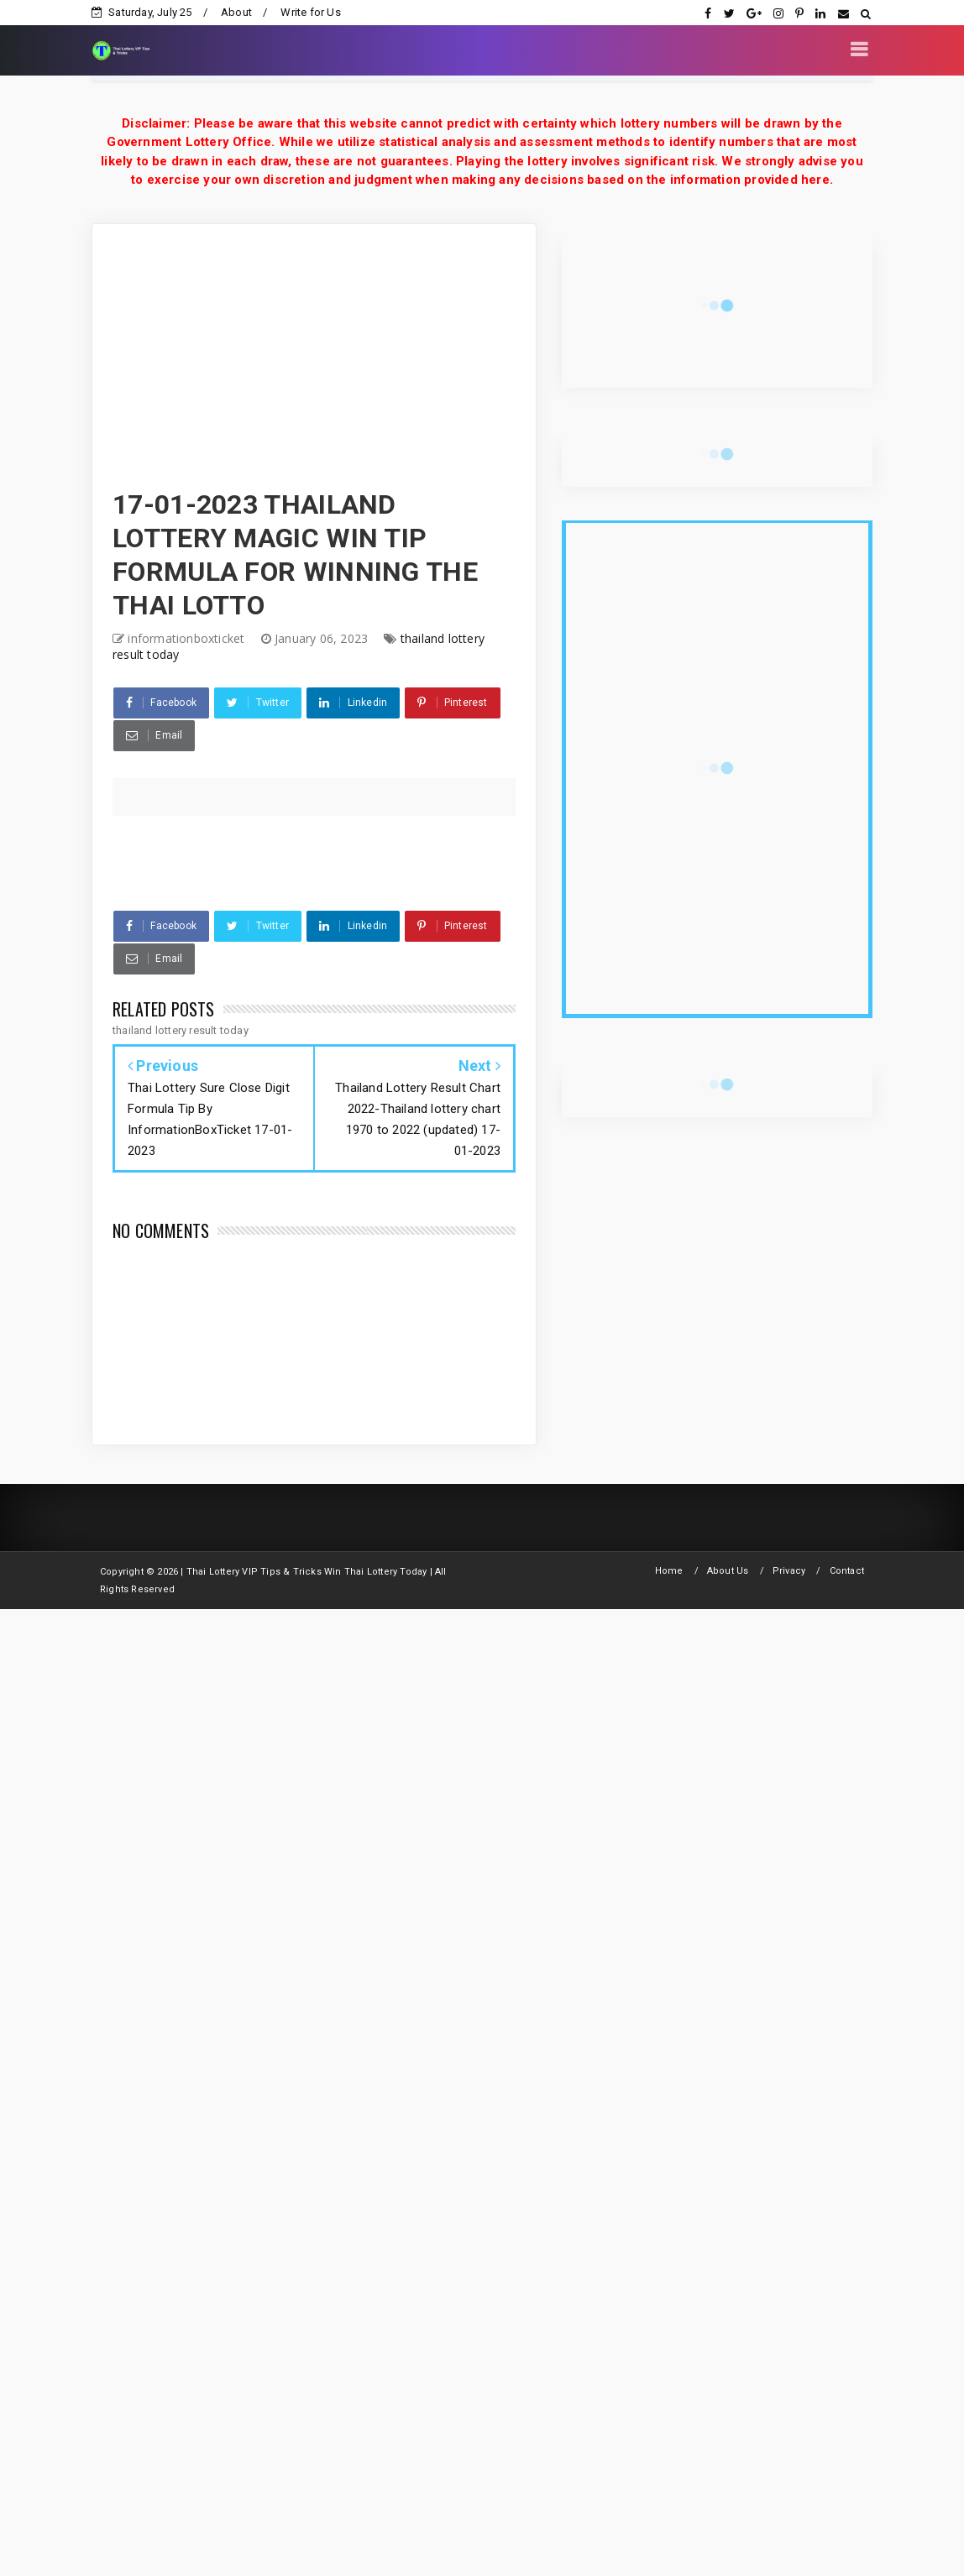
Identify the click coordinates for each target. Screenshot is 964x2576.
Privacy (789, 1570)
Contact (847, 1570)
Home (669, 1570)
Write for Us (310, 12)
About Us (728, 1570)
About (236, 12)
